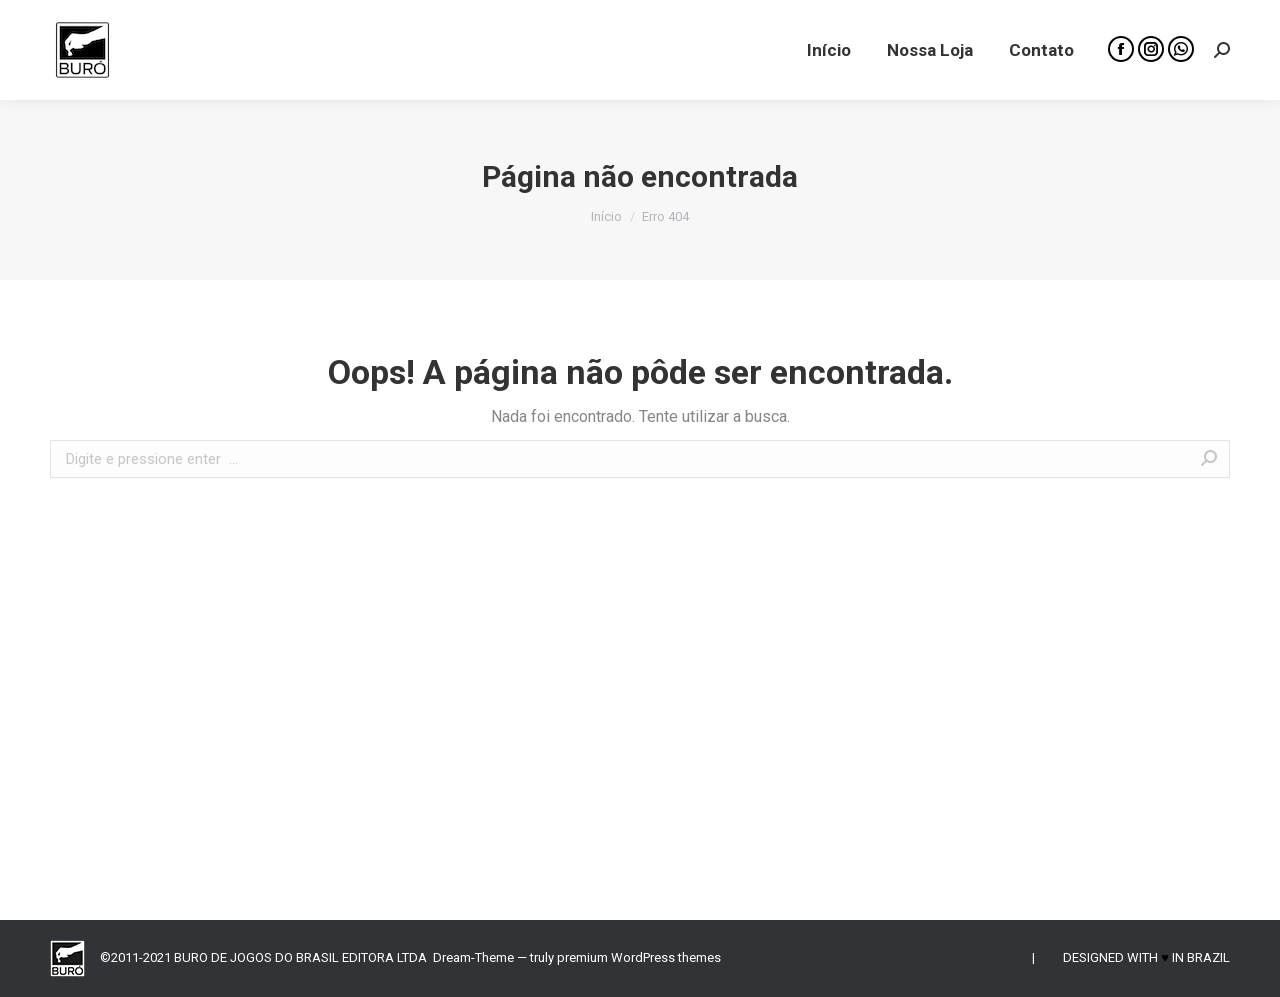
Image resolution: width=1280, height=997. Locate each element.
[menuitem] (829, 50)
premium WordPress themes (639, 957)
